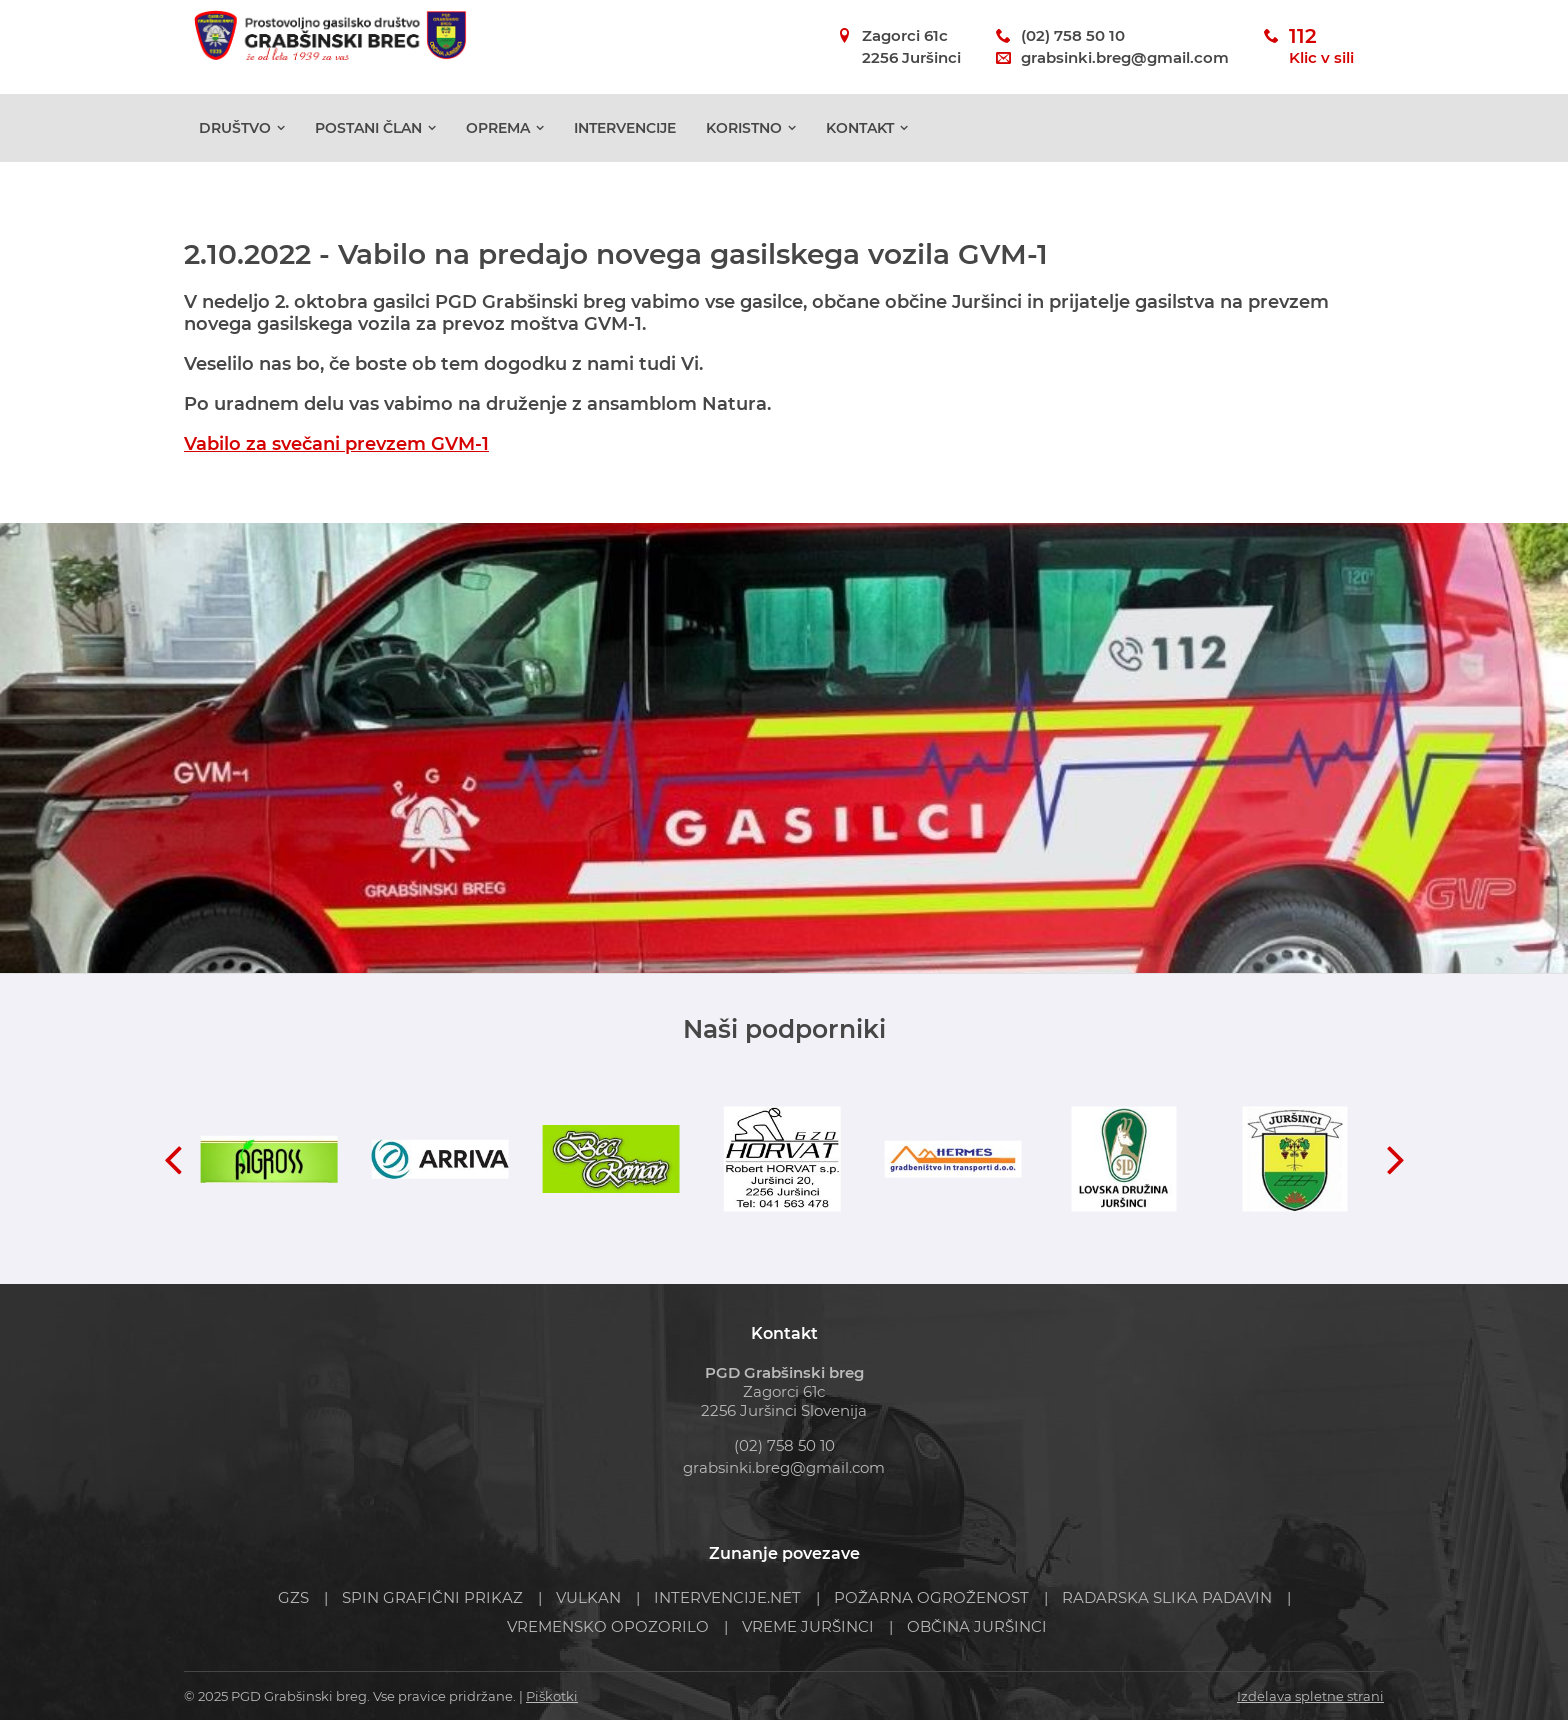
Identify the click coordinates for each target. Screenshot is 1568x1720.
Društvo (235, 141)
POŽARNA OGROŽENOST (931, 1597)
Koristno (744, 141)
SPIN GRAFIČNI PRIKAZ (432, 1597)
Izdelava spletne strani (1310, 1696)
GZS (293, 1597)
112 (1321, 47)
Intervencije (625, 141)
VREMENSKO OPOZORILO (608, 1626)
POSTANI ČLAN (368, 141)
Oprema (498, 141)
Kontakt (860, 141)
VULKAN (588, 1597)
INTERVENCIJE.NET (727, 1597)
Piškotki (552, 1696)
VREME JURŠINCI (808, 1626)
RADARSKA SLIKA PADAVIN (1167, 1597)
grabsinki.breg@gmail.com (1125, 57)
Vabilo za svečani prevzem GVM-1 (336, 444)
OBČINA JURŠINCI (977, 1626)
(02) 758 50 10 (1073, 35)
